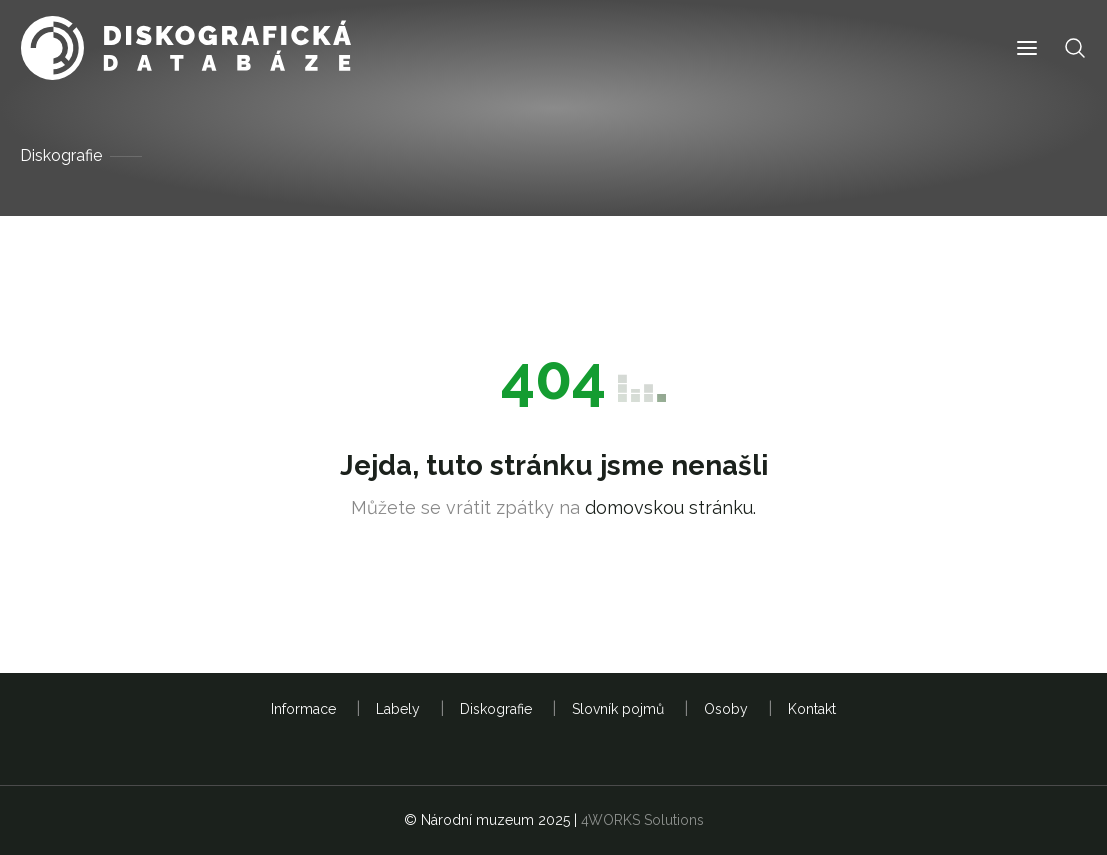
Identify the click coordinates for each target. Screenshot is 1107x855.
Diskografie (61, 155)
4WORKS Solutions (642, 820)
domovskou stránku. (670, 507)
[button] (1027, 48)
